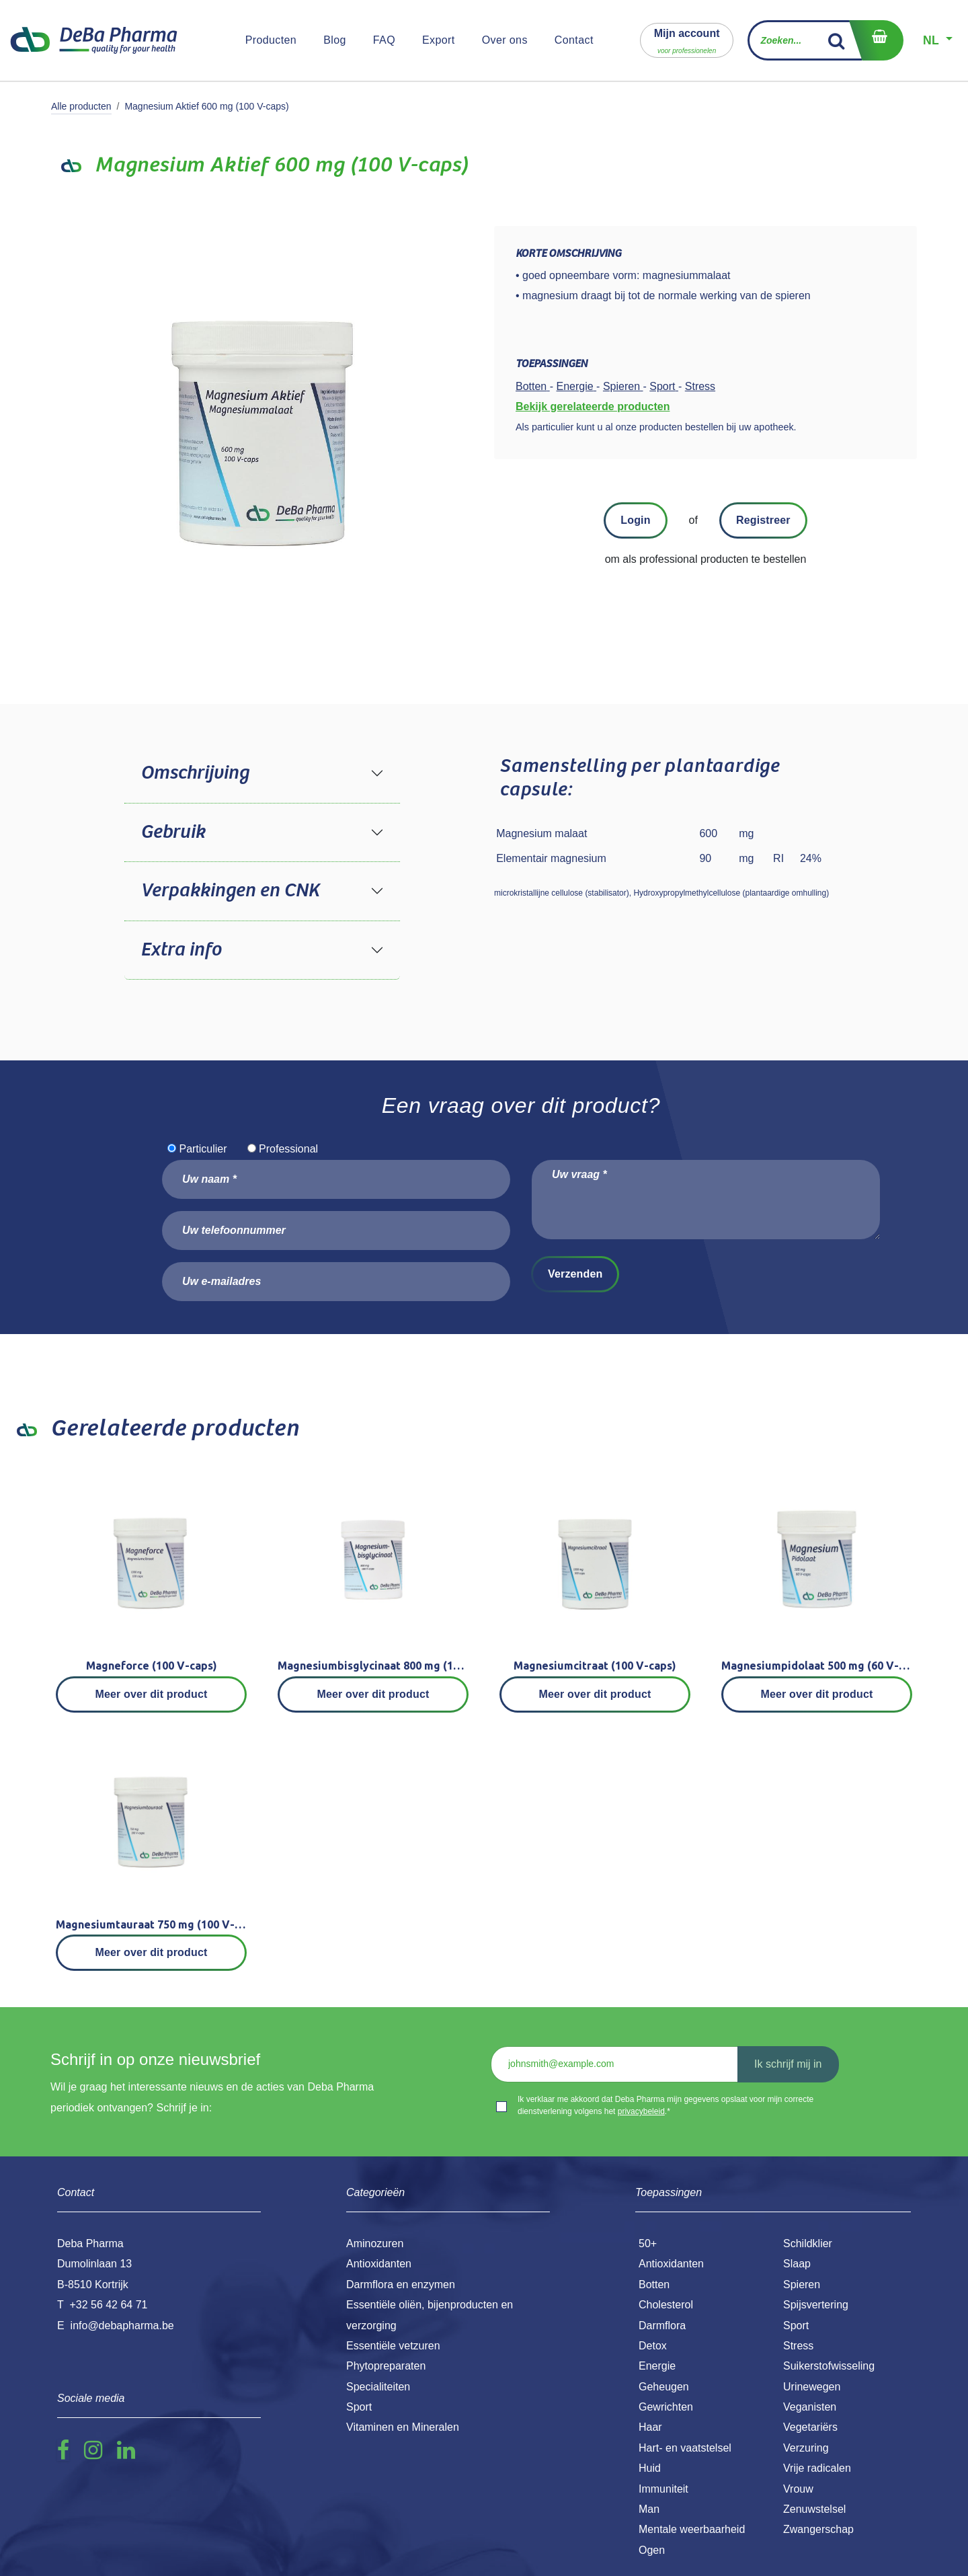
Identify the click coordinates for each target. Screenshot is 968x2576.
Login (635, 520)
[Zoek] (836, 40)
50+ (648, 2243)
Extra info (180, 950)
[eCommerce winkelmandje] (875, 40)
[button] (687, 40)
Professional (288, 1149)
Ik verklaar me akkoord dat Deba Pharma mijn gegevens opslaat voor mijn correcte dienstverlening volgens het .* (665, 2105)
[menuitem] (271, 40)
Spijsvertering (815, 2304)
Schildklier (807, 2243)
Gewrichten (666, 2407)
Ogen (652, 2550)
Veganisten (809, 2407)
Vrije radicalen (817, 2468)
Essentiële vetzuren (393, 2345)
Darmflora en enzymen (400, 2284)
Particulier (203, 1149)
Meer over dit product (151, 1694)
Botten (654, 2284)
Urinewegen (811, 2386)
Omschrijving (194, 773)
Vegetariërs (810, 2427)
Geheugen (664, 2386)
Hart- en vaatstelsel (685, 2448)
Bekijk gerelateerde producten (593, 406)
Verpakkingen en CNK (229, 891)
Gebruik (172, 832)
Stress (798, 2345)
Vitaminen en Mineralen (402, 2427)
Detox (653, 2345)
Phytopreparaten (386, 2366)
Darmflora (662, 2325)
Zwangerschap (818, 2529)
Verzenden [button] (575, 1274)
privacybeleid (641, 2111)
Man (649, 2509)
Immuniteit (663, 2489)
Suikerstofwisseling (829, 2366)
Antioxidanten (671, 2263)
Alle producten (81, 106)
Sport (796, 2325)
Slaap (797, 2263)
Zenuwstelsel (814, 2509)
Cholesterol (666, 2304)
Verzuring (806, 2448)
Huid (650, 2468)
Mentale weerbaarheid (692, 2529)
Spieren (801, 2284)
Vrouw (798, 2489)
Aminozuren (374, 2243)
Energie (657, 2366)
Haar (650, 2427)
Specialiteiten (378, 2386)
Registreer (763, 520)
